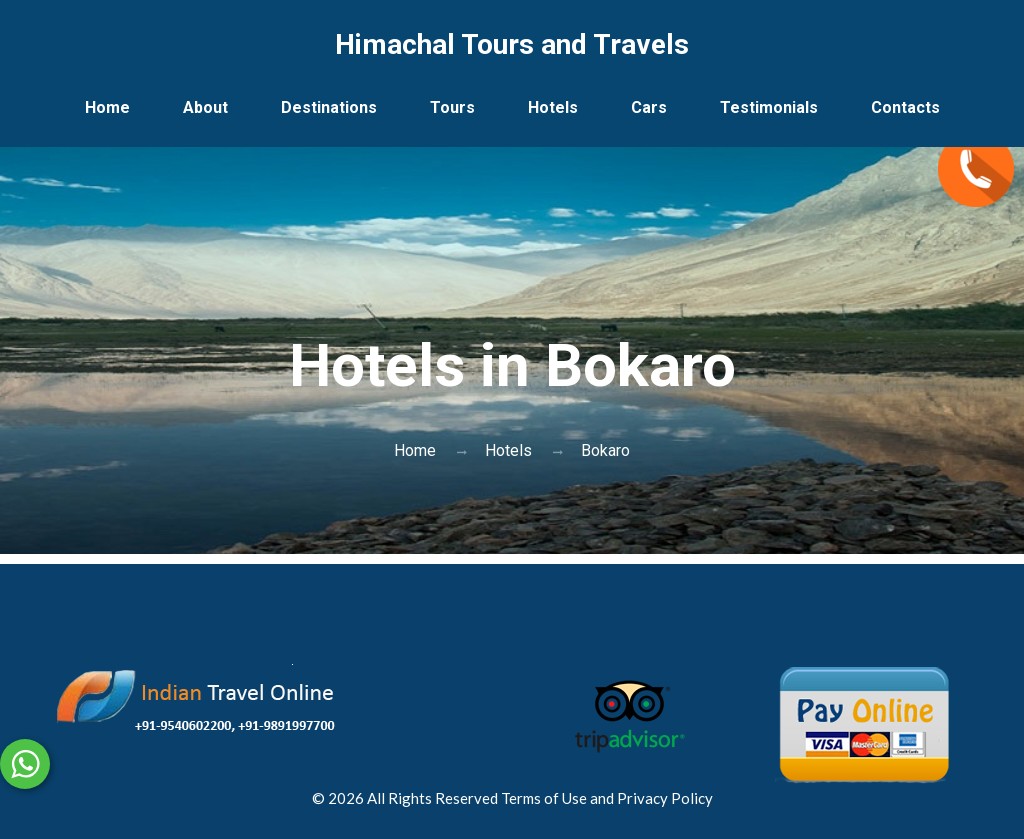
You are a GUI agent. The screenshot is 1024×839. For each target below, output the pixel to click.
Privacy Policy (665, 798)
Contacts (905, 107)
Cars (649, 107)
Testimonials (769, 107)
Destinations (329, 107)
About (205, 107)
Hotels (553, 107)
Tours (452, 107)
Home (107, 107)
